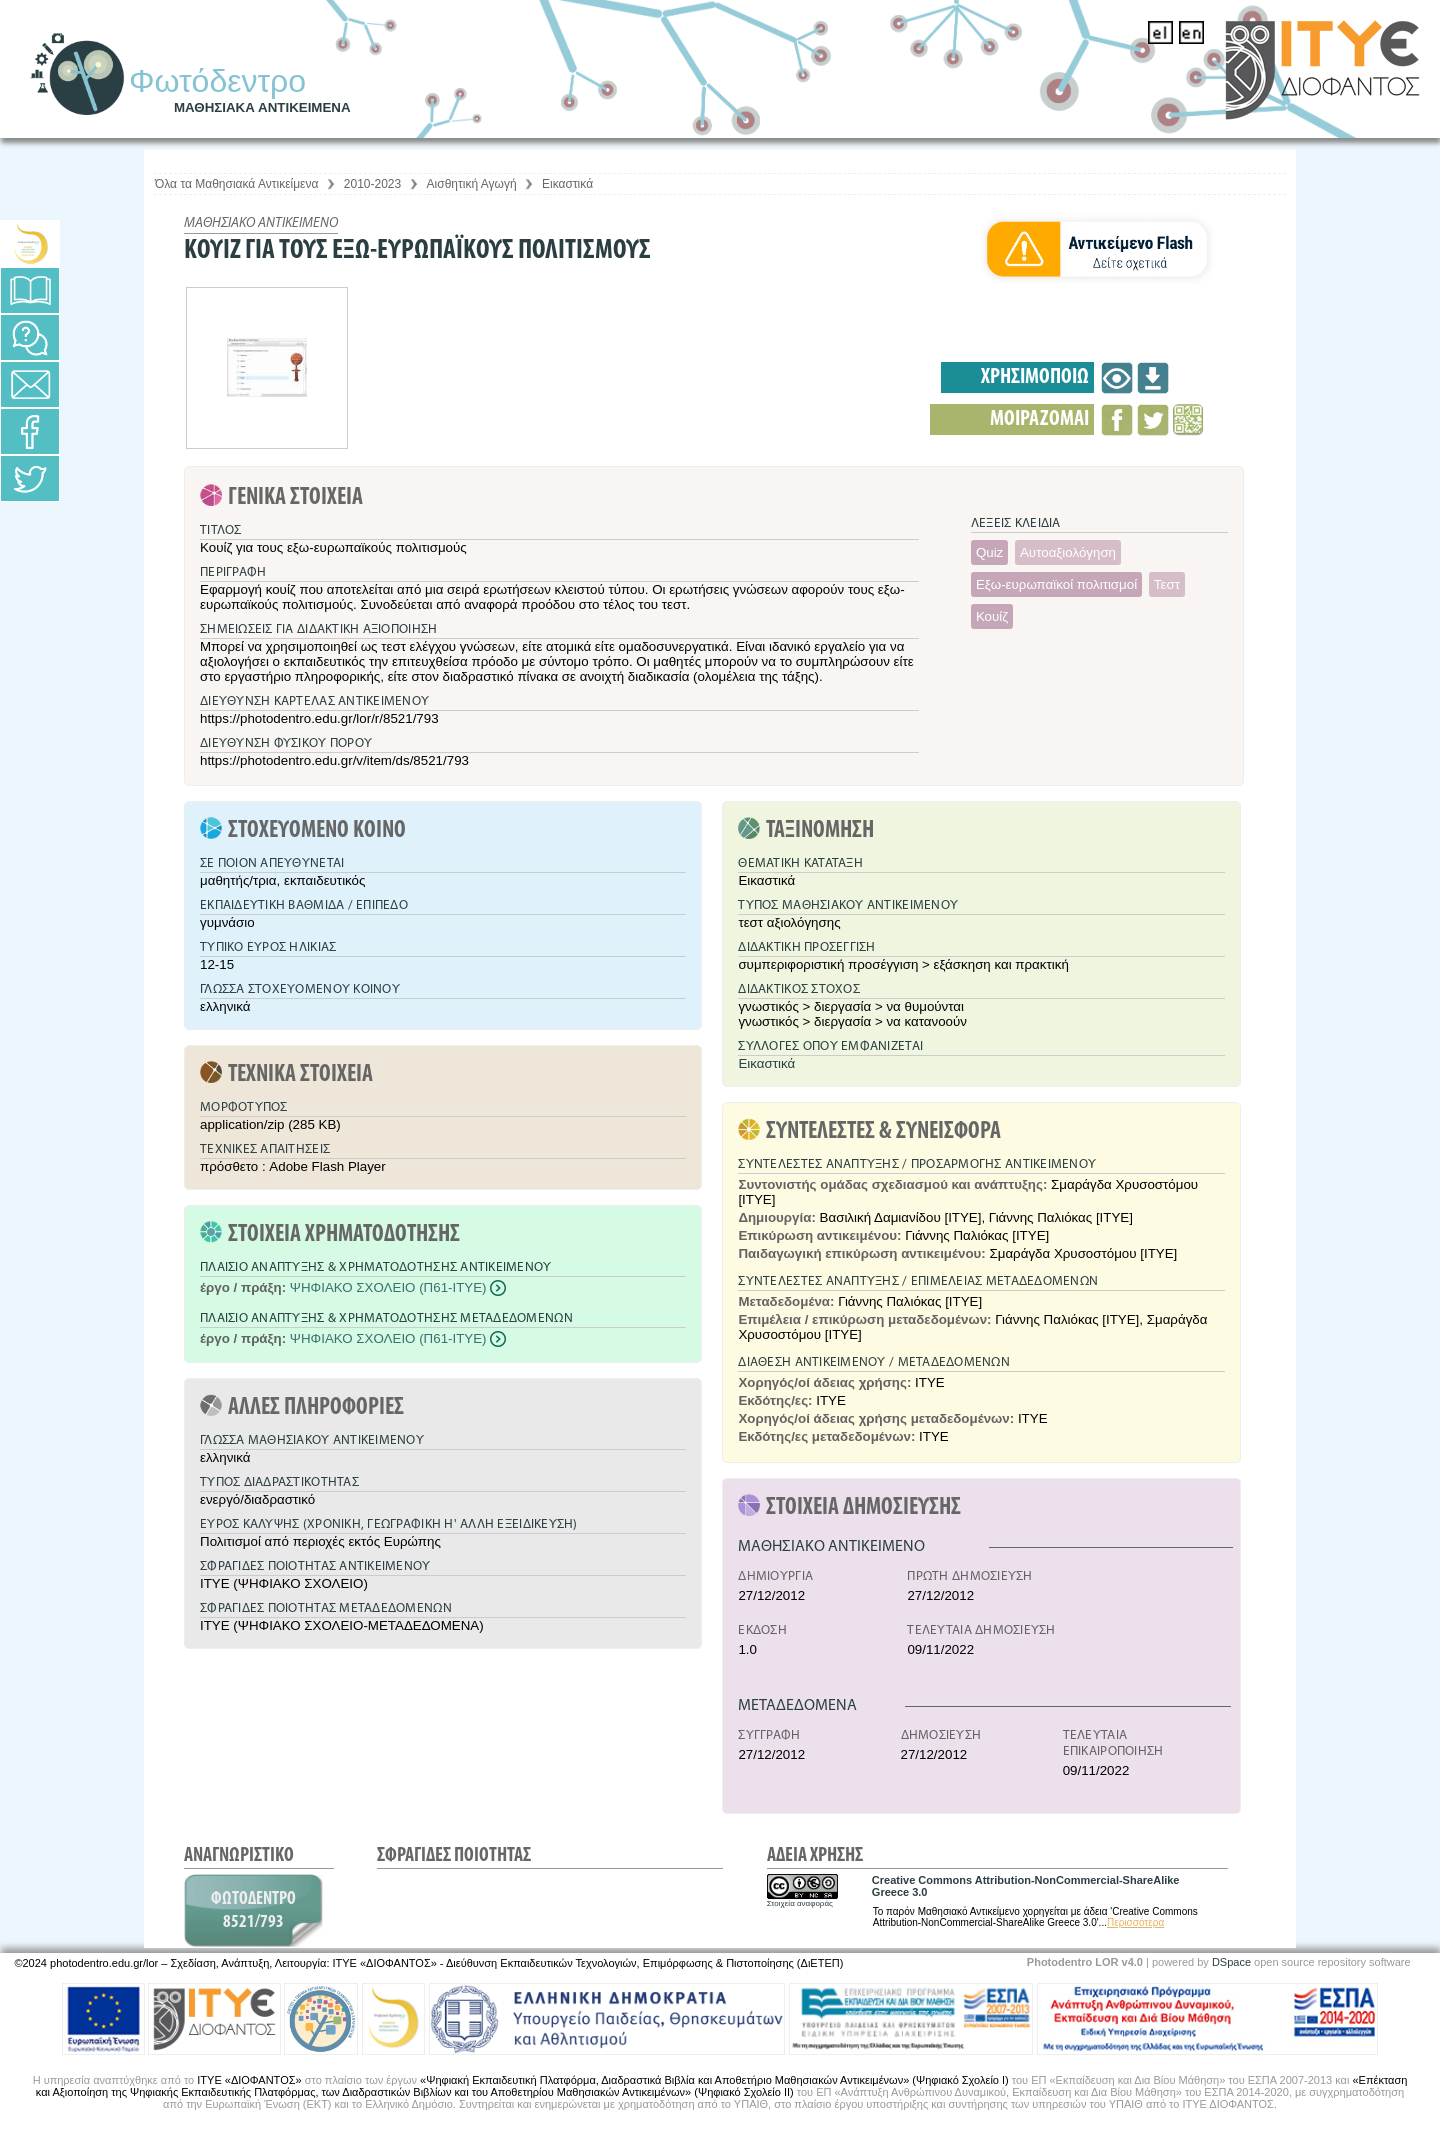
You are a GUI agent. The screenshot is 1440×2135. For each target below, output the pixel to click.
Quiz (989, 552)
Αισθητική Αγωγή (472, 184)
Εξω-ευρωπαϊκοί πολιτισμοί (1056, 584)
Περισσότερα (1135, 1922)
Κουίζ (992, 616)
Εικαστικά (567, 184)
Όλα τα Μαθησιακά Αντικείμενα (236, 184)
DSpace (1231, 1962)
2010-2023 (372, 184)
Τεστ (1167, 584)
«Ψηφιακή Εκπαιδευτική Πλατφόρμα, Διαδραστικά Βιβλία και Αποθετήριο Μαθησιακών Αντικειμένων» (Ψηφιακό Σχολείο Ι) (714, 2080)
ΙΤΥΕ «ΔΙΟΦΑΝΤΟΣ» (249, 2080)
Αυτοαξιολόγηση (1068, 552)
